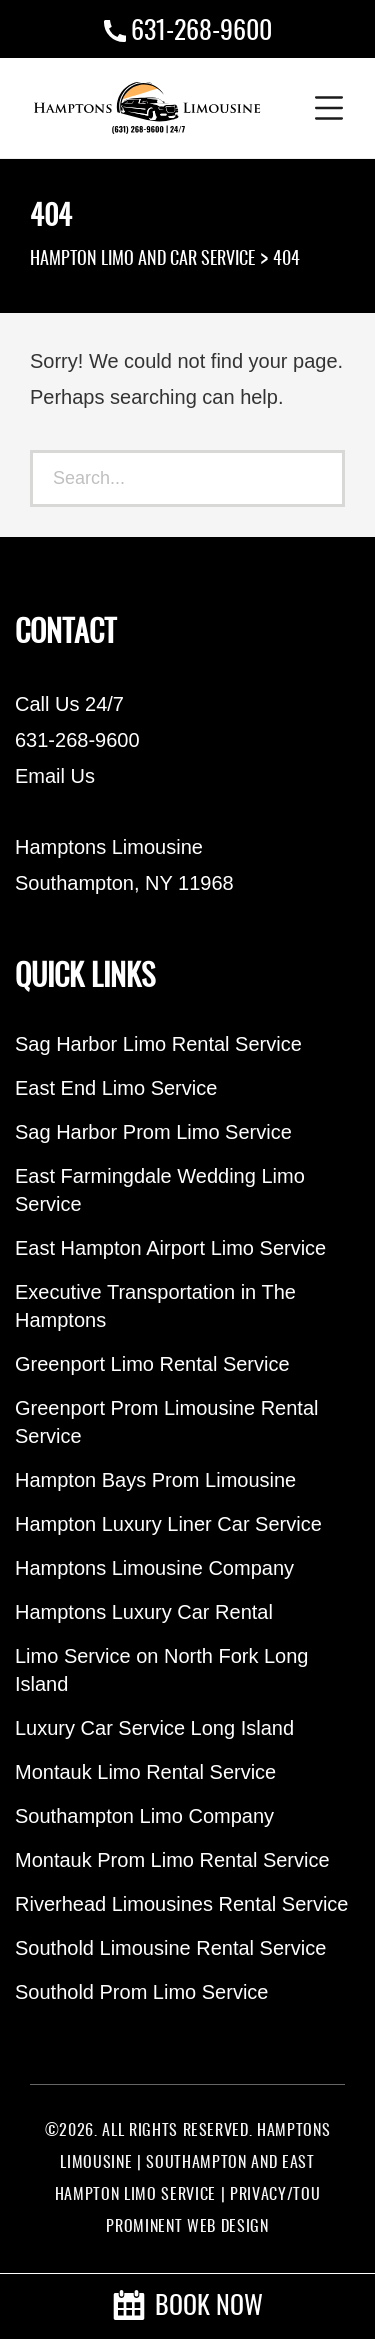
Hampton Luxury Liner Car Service (168, 1524)
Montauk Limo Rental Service (145, 1772)
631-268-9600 (201, 32)
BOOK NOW (188, 2307)
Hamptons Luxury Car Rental (144, 1612)
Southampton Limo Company (144, 1816)
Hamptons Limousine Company (154, 1568)
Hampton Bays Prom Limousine (155, 1480)
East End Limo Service (116, 1088)
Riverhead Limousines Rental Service (182, 1904)
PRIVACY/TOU (275, 2195)
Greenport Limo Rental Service (152, 1364)
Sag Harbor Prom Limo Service (153, 1132)
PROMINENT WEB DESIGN (187, 2227)
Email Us (55, 776)
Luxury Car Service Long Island (154, 1728)
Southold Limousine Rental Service (170, 1948)
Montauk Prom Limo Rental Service (172, 1860)
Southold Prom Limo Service (141, 1992)
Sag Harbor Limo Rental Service (158, 1044)
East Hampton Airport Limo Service (170, 1248)
